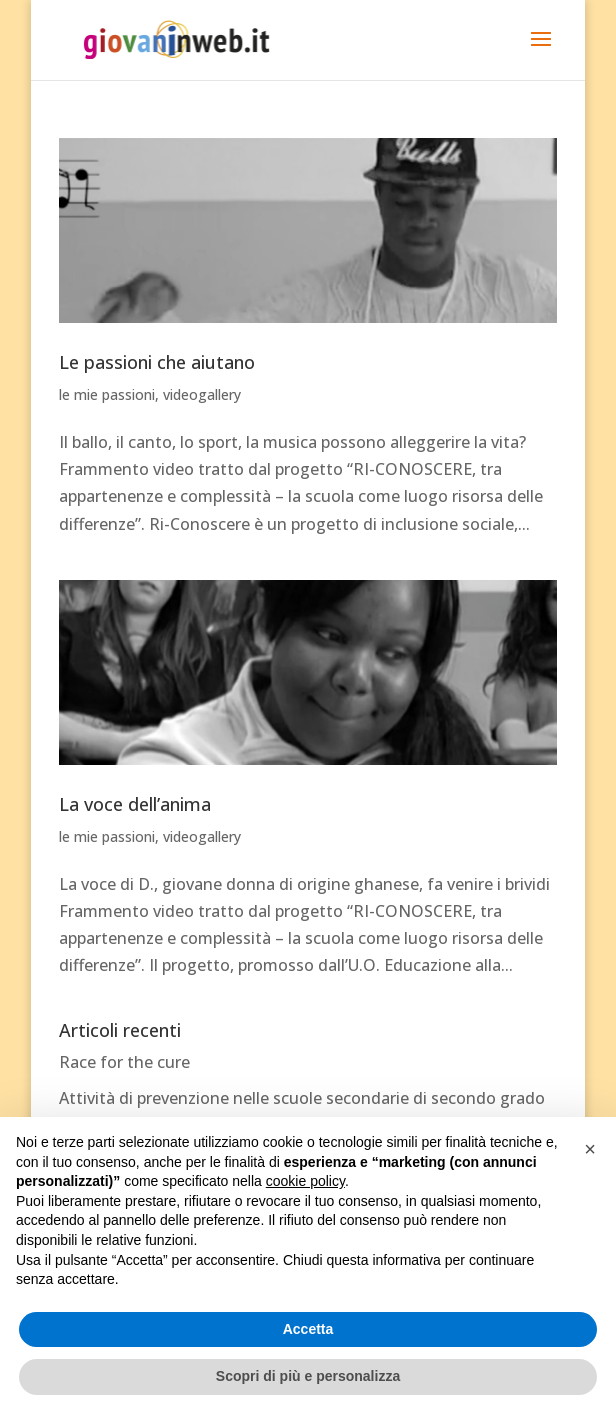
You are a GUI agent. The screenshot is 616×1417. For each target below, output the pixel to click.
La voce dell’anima (135, 804)
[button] (590, 1149)
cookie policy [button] (305, 1181)
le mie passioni (107, 394)
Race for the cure (124, 1062)
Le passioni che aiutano (157, 362)
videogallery (202, 394)
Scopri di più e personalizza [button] (308, 1376)
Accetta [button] (308, 1329)
